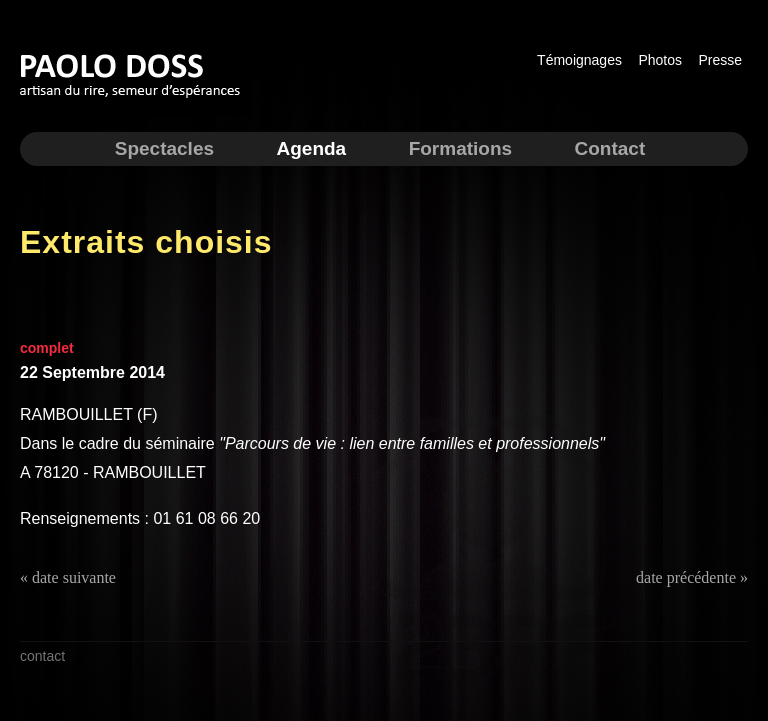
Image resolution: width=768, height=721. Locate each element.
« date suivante (68, 577)
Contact (610, 148)
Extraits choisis (146, 242)
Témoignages (579, 60)
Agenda (311, 148)
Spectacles (164, 148)
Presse (720, 60)
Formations (460, 148)
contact (42, 656)
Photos (660, 60)
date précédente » (692, 577)
